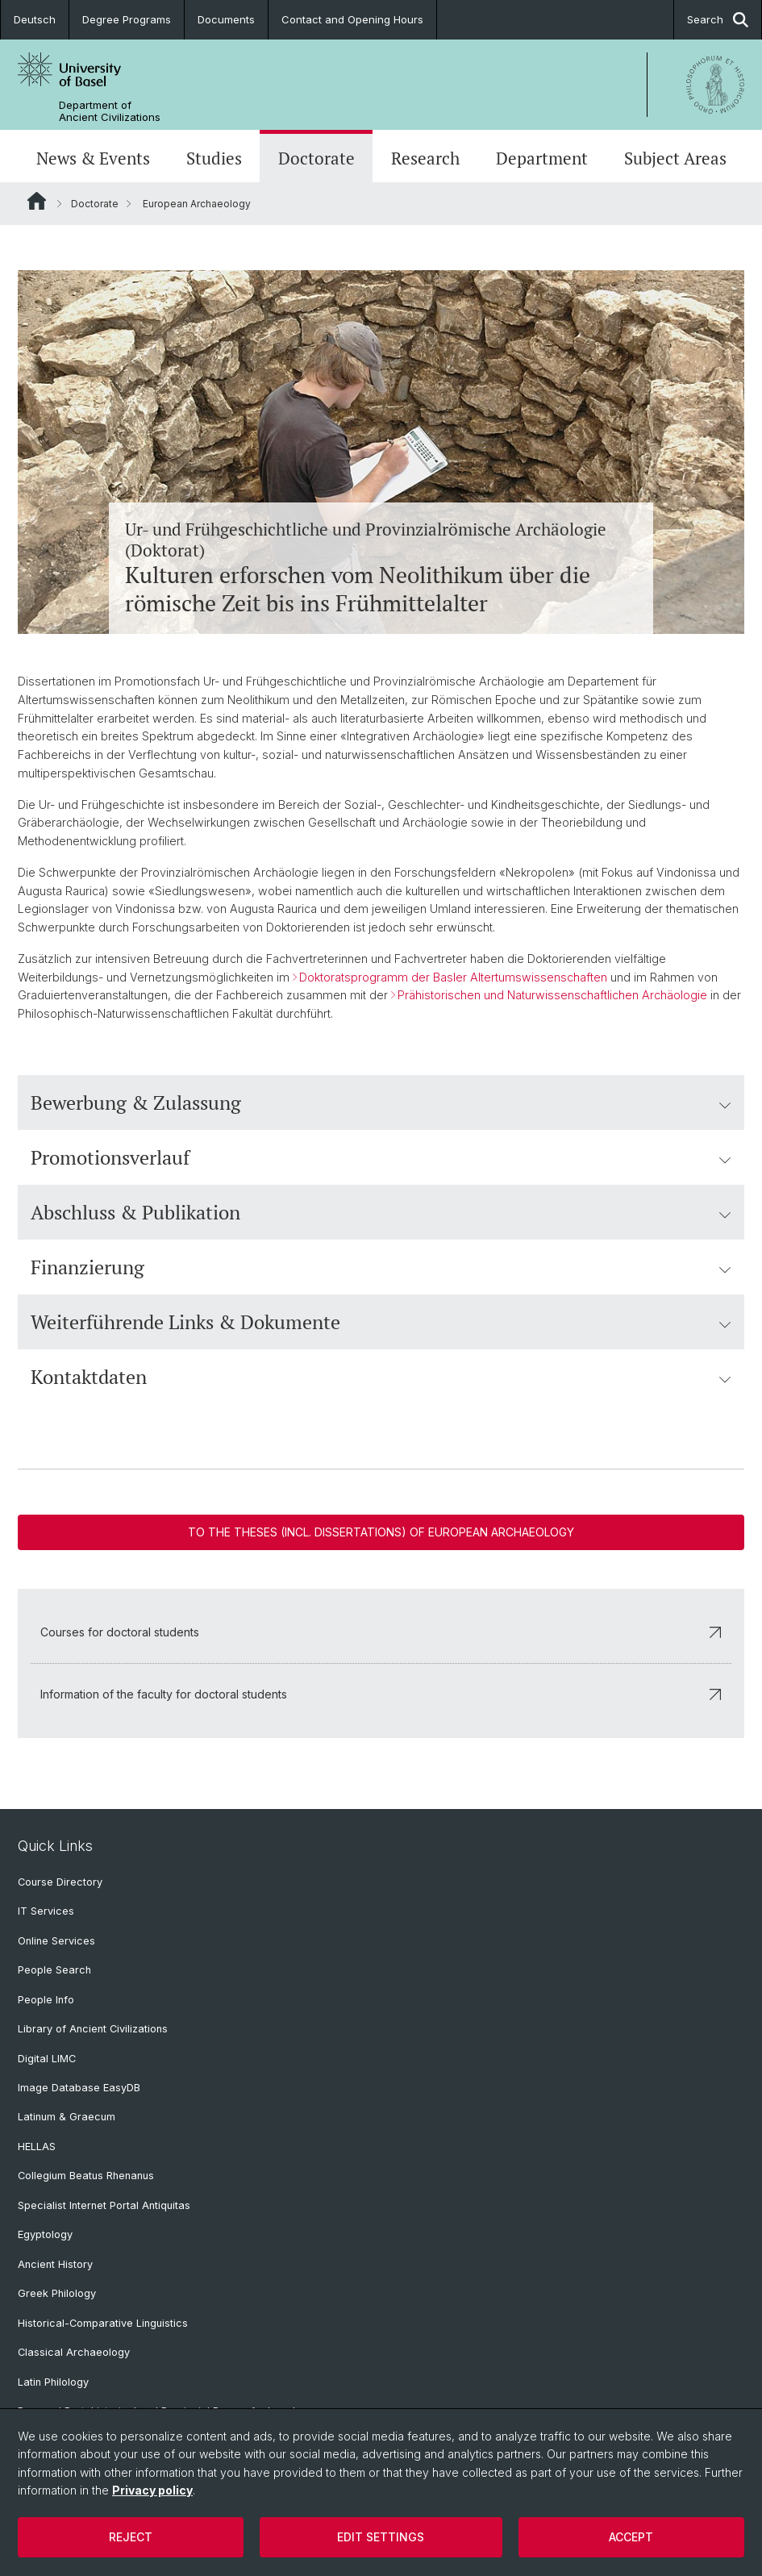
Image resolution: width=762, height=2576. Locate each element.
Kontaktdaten (381, 1376)
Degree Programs (126, 19)
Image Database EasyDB (79, 2088)
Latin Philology (53, 2382)
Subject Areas (675, 158)
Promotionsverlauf (381, 1157)
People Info (46, 2000)
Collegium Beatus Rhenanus (86, 2176)
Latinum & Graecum (66, 2117)
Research (425, 158)
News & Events (93, 158)
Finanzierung (381, 1267)
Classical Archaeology (74, 2352)
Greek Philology (57, 2293)
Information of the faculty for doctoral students (381, 1693)
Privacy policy (152, 2490)
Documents (226, 19)
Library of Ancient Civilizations (93, 2029)
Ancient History (55, 2264)
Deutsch (35, 19)
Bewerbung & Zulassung (381, 1102)
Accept (631, 2537)
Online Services (56, 1941)
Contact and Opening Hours (352, 19)
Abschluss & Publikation (381, 1212)
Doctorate (316, 158)
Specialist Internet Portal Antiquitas (104, 2205)
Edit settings (380, 2537)
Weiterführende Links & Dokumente (381, 1322)
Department (542, 158)
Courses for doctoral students (381, 1631)
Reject (130, 2537)
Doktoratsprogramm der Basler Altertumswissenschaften (453, 976)
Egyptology (45, 2234)
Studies (214, 158)
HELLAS (37, 2146)
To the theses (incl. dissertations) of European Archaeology (381, 1532)
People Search (54, 1970)
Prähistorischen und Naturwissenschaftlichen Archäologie (552, 995)
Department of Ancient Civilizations (109, 111)
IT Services (46, 1911)
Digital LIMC (47, 2059)
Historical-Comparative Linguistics (103, 2323)
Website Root (36, 201)
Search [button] (717, 19)
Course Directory (60, 1882)
